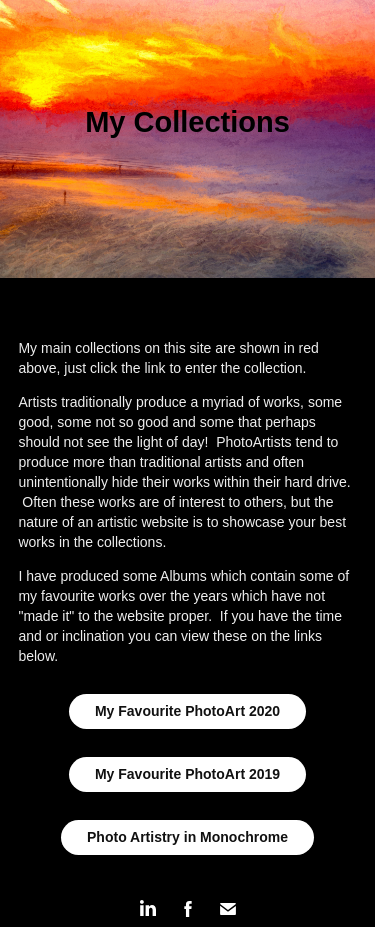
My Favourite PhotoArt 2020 (187, 711)
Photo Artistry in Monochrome (187, 837)
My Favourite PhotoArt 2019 (187, 774)
